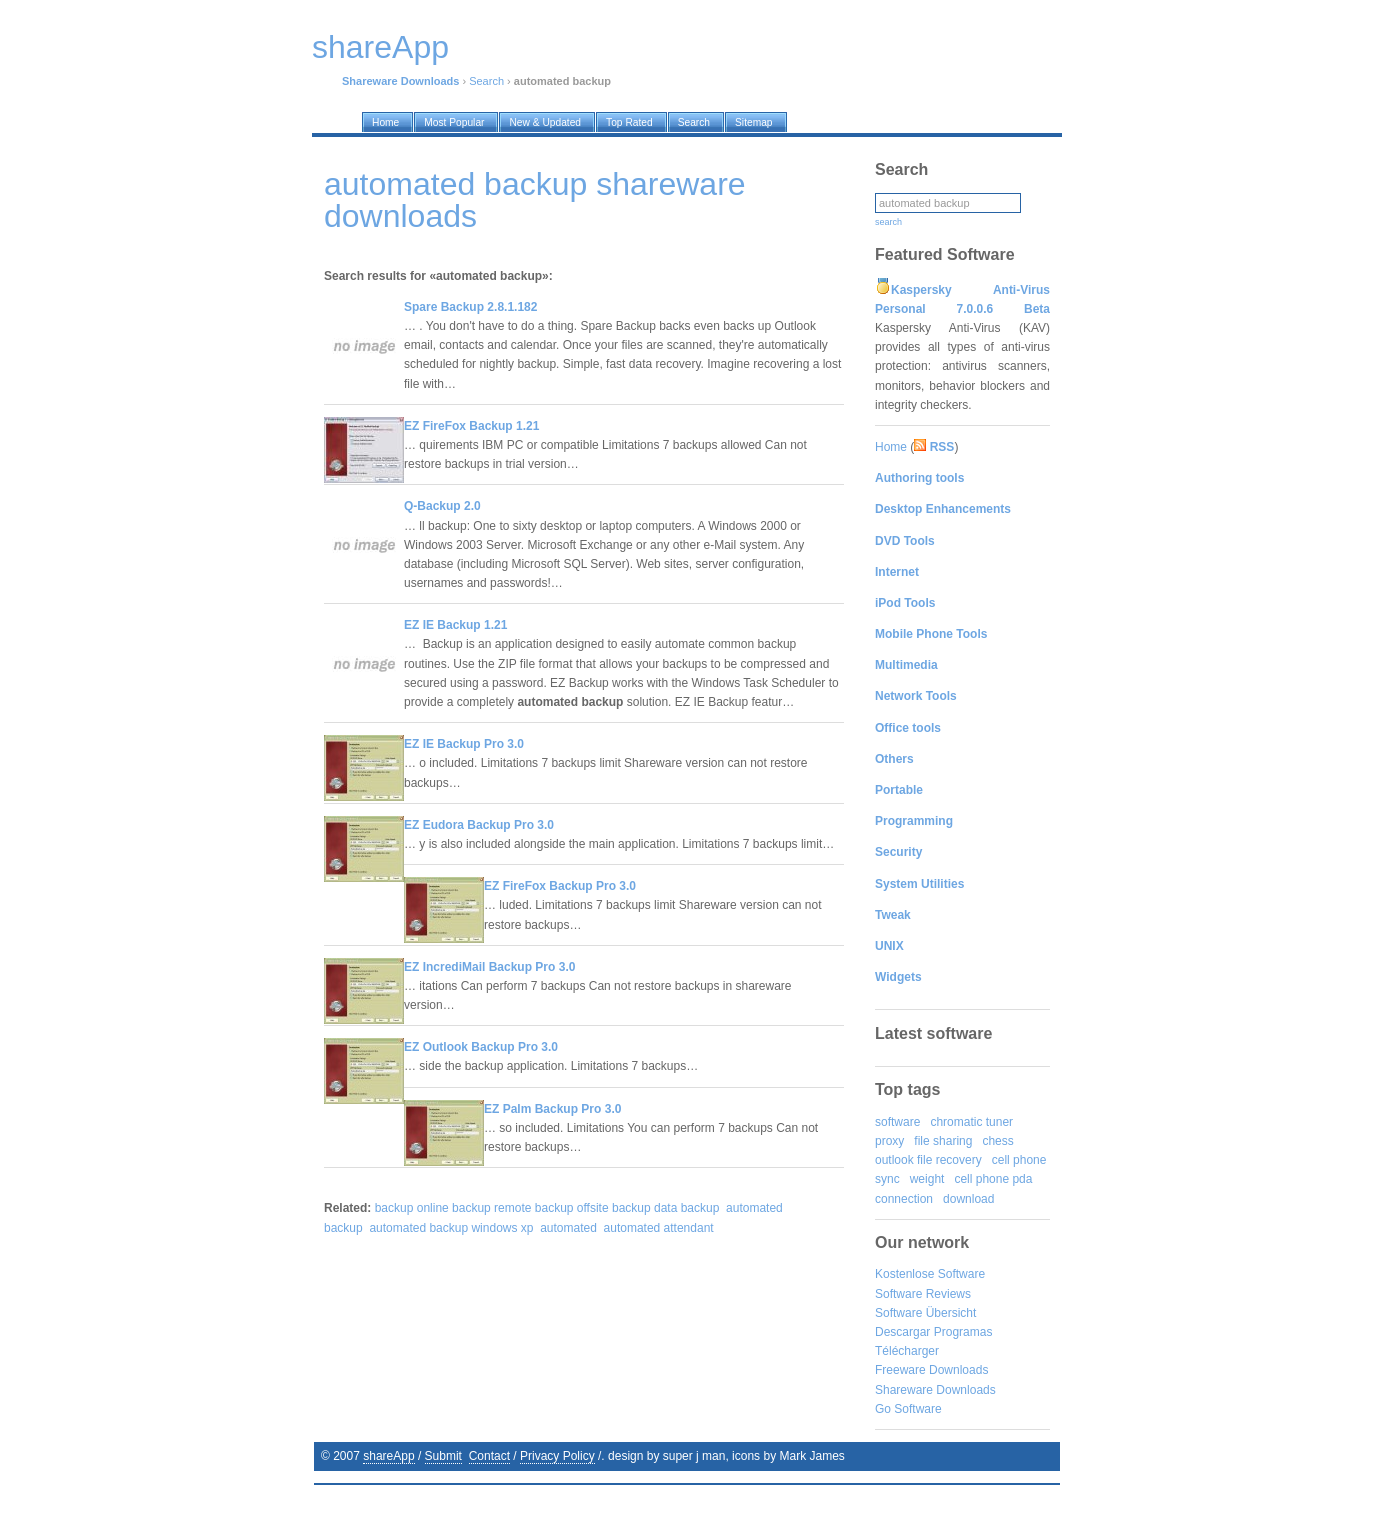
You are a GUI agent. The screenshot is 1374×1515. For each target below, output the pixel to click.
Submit (443, 1456)
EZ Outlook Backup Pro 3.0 (481, 1047)
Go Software (908, 1409)
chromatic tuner (971, 1122)
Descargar (902, 1332)
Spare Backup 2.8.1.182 (470, 307)
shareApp (388, 1456)
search (888, 222)
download (968, 1199)
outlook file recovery (928, 1160)
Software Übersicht (925, 1313)
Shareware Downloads (935, 1390)
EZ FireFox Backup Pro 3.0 (560, 886)
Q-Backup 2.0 (442, 506)
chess (997, 1141)
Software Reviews (923, 1294)
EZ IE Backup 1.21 (455, 625)
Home (891, 447)
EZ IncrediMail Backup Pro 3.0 (489, 967)
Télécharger (907, 1351)
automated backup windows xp (451, 1228)
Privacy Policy (557, 1456)
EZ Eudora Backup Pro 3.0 (479, 825)
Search (486, 81)
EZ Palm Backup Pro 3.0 (552, 1109)
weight (927, 1179)
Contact (489, 1456)
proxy (889, 1141)
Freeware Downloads (931, 1370)
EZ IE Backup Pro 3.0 (464, 744)
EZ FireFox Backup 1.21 (471, 426)
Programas (963, 1332)
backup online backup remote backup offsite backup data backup (547, 1208)
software (897, 1122)
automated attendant (659, 1228)
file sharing (943, 1141)
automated (568, 1228)
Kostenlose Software (930, 1274)
